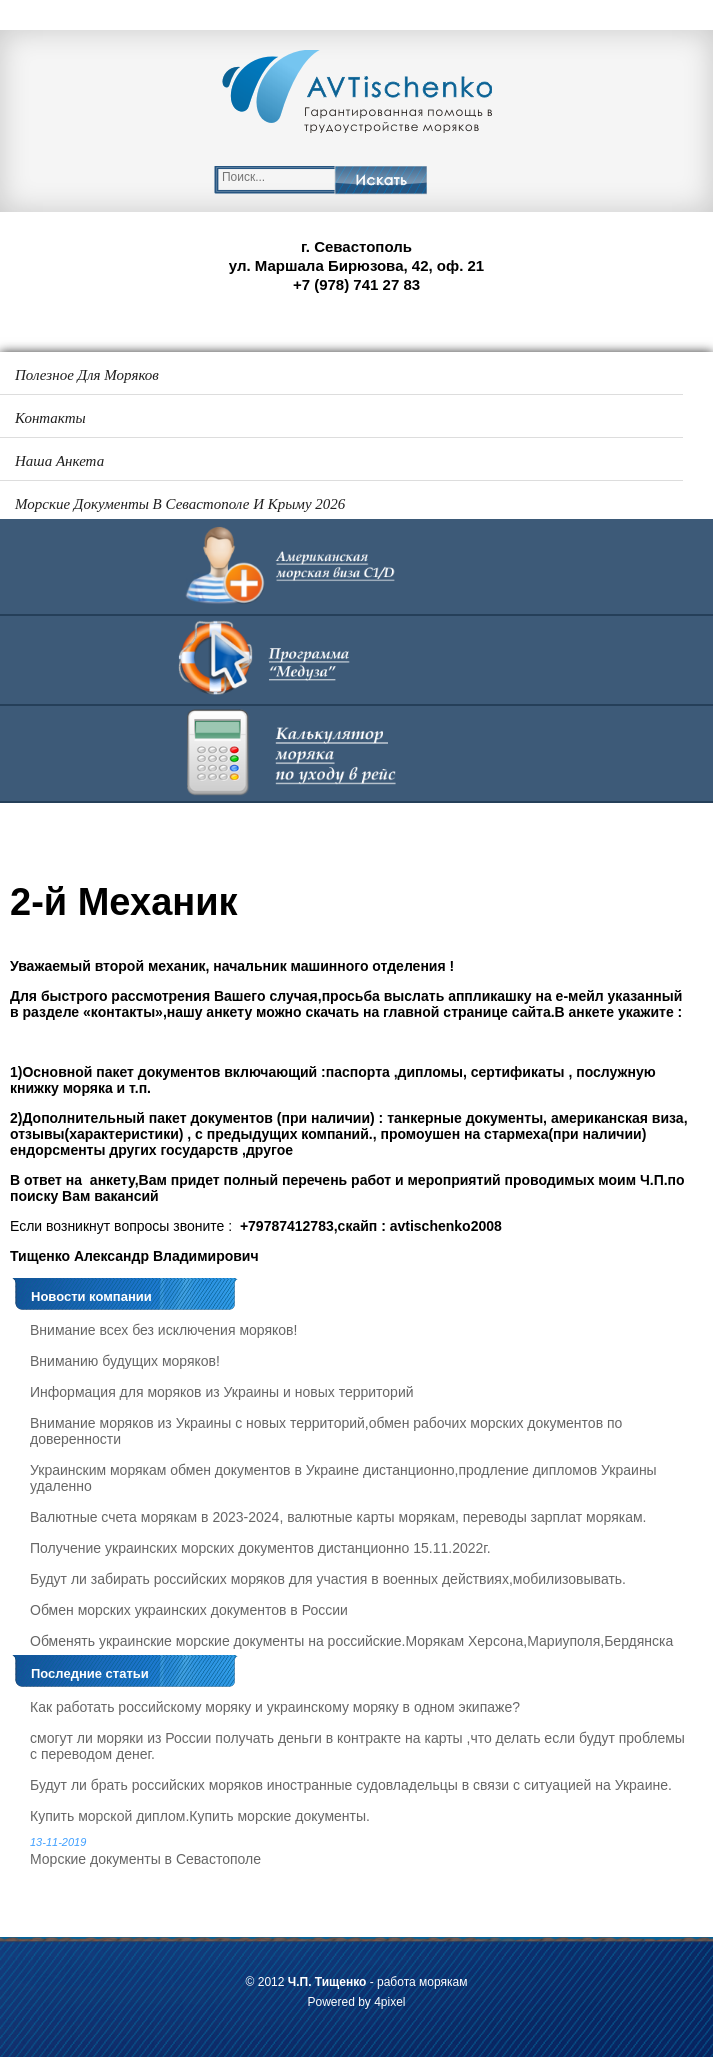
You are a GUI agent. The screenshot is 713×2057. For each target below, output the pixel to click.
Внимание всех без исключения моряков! (163, 1330)
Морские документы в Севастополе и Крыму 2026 (180, 504)
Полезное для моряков (87, 375)
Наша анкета (59, 461)
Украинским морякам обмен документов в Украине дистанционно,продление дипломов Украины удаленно (343, 1478)
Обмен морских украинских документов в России (189, 1610)
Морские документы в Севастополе (361, 1851)
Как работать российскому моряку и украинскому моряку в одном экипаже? (275, 1707)
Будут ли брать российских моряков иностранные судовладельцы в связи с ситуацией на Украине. (351, 1785)
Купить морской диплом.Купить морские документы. (200, 1816)
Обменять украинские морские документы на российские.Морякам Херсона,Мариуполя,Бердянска (351, 1641)
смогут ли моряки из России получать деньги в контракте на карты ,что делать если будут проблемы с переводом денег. (357, 1746)
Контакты (50, 418)
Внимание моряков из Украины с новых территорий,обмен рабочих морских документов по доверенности (326, 1431)
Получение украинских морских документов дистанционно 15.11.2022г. (260, 1548)
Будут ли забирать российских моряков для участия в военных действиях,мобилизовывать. (328, 1579)
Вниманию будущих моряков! (125, 1361)
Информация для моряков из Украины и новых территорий (222, 1392)
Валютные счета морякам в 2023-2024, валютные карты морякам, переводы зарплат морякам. (338, 1517)
